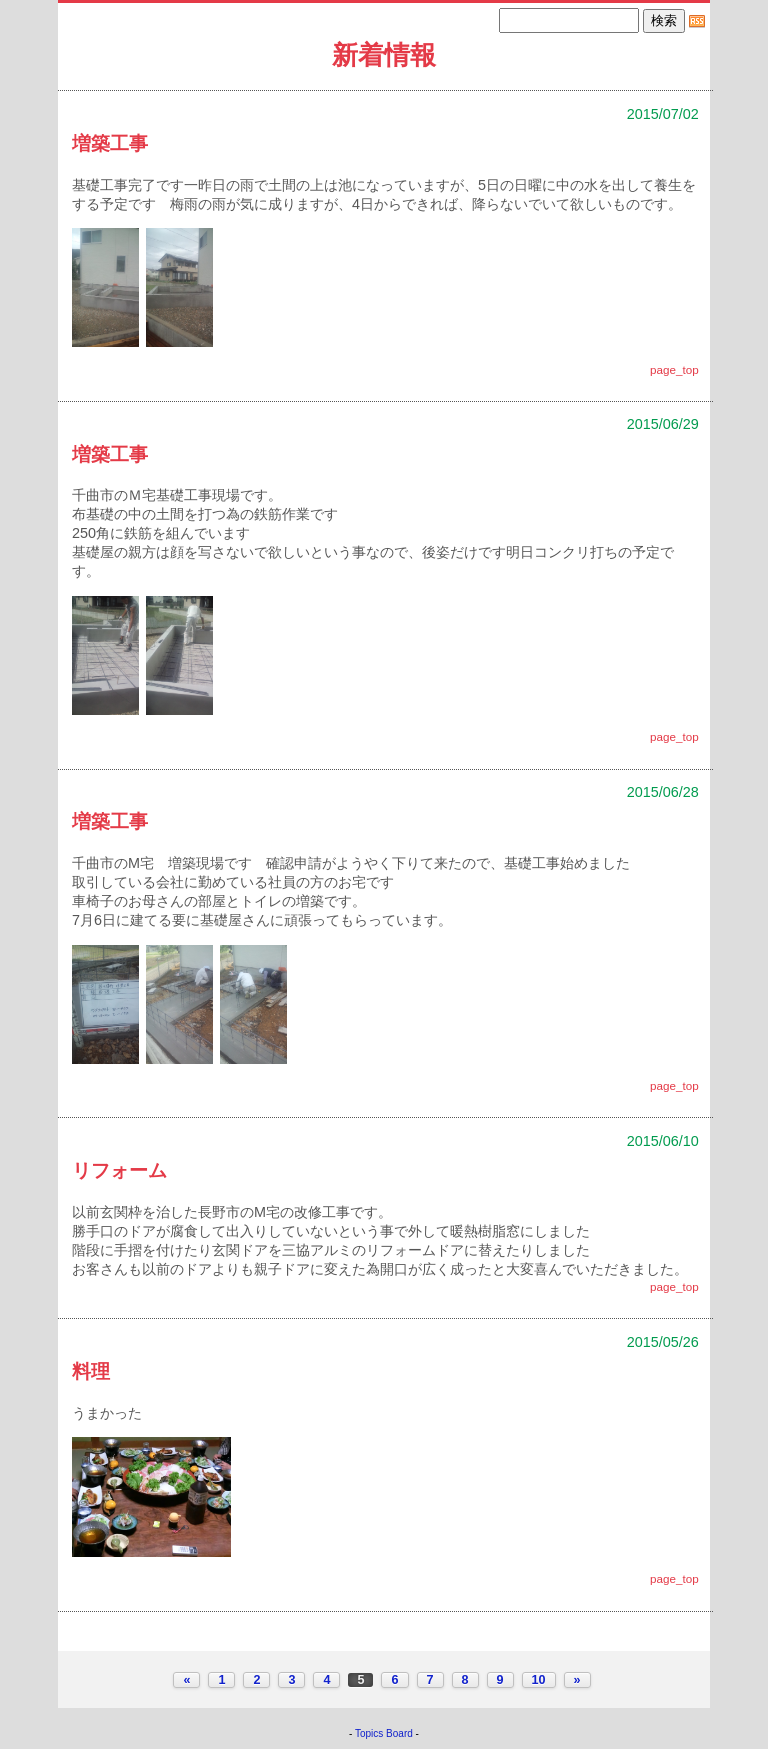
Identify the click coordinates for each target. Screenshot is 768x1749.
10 (539, 1680)
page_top (674, 369)
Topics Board (384, 1733)
